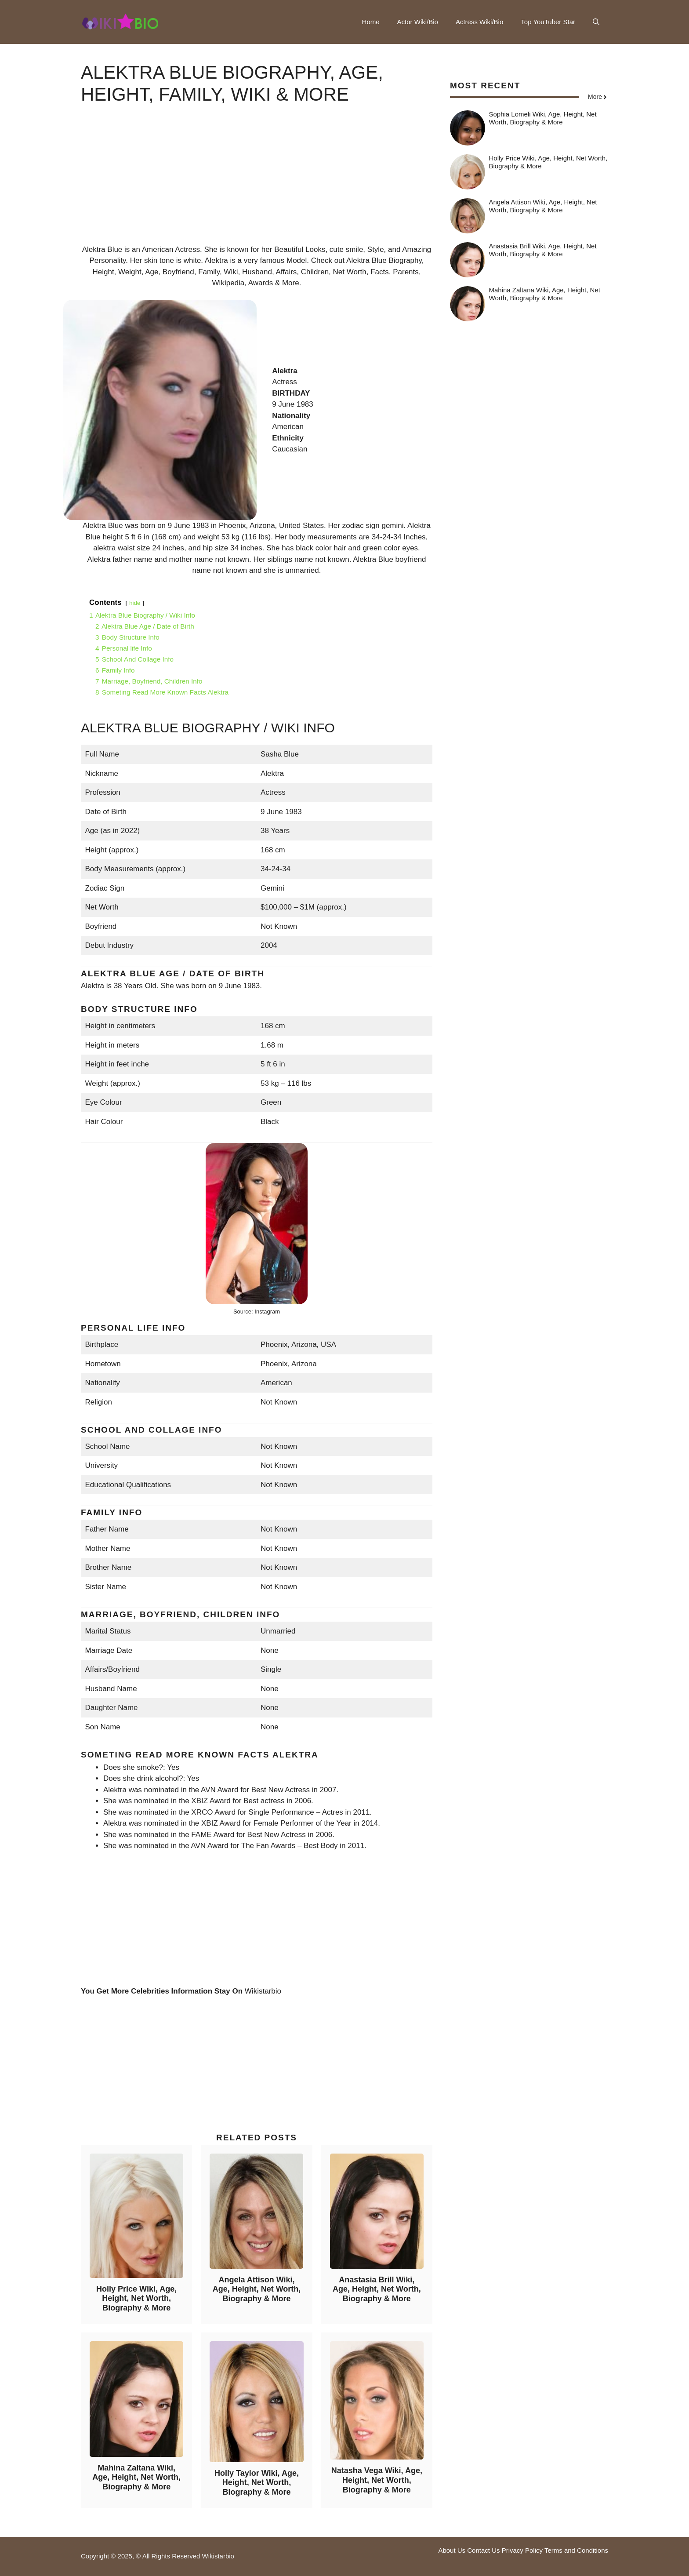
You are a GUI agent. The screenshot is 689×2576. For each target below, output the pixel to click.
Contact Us (483, 2550)
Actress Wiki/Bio (479, 21)
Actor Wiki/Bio (417, 21)
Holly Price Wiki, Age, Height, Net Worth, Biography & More (136, 2298)
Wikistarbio (263, 1991)
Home (371, 21)
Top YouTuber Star (548, 21)
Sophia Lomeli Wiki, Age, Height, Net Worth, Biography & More (543, 118)
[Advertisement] (256, 182)
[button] (596, 22)
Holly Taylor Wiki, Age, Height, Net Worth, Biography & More (256, 2482)
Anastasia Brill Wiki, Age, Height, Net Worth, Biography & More (377, 2289)
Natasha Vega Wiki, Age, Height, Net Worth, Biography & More (376, 2480)
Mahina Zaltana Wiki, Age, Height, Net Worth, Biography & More (136, 2477)
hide (135, 603)
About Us (451, 2550)
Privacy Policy (522, 2550)
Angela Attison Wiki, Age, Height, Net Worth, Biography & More (257, 2289)
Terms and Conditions (576, 2550)
